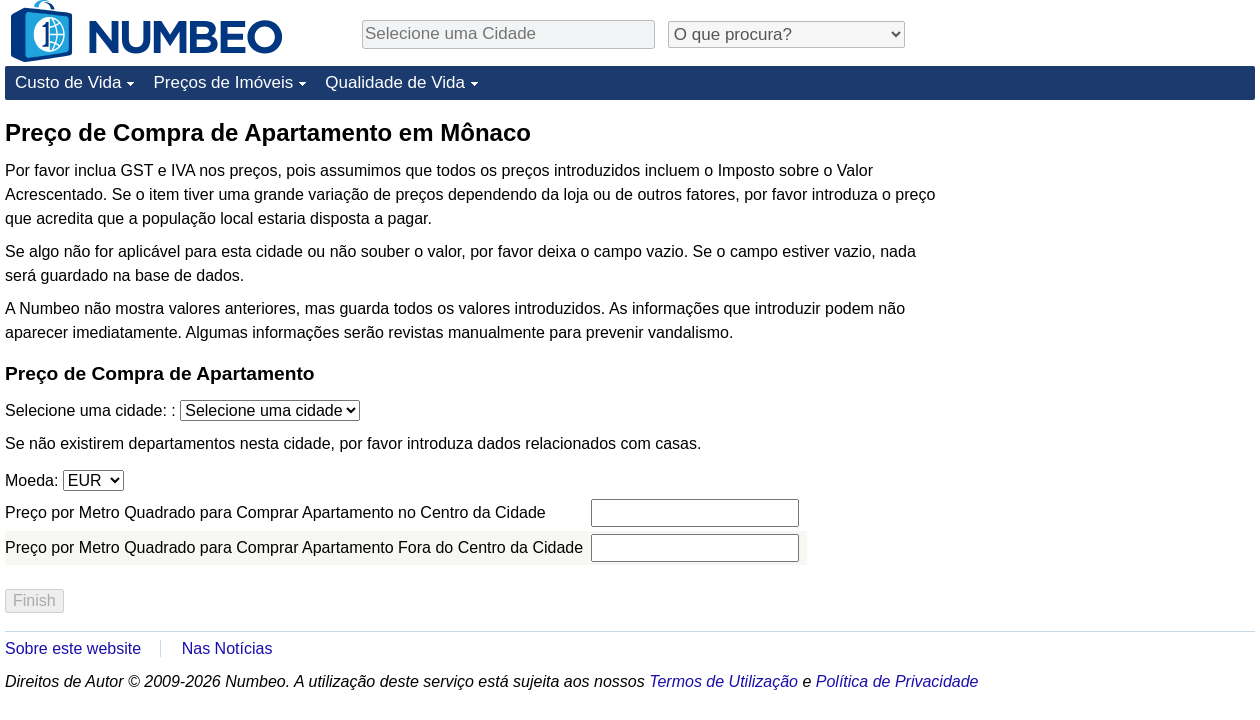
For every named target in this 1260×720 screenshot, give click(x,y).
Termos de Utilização (723, 681)
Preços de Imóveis (223, 82)
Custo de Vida (68, 82)
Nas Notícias (227, 648)
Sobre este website (73, 648)
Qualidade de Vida (395, 82)
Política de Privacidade (897, 681)
